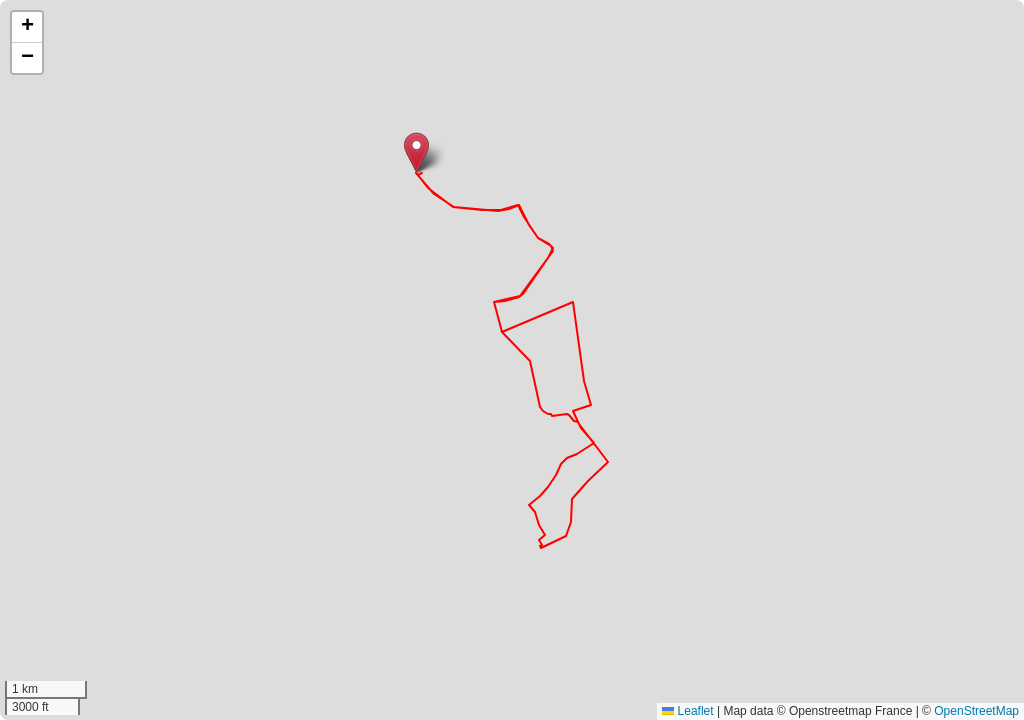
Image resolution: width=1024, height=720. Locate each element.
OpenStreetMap (976, 711)
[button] (416, 152)
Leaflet (687, 711)
